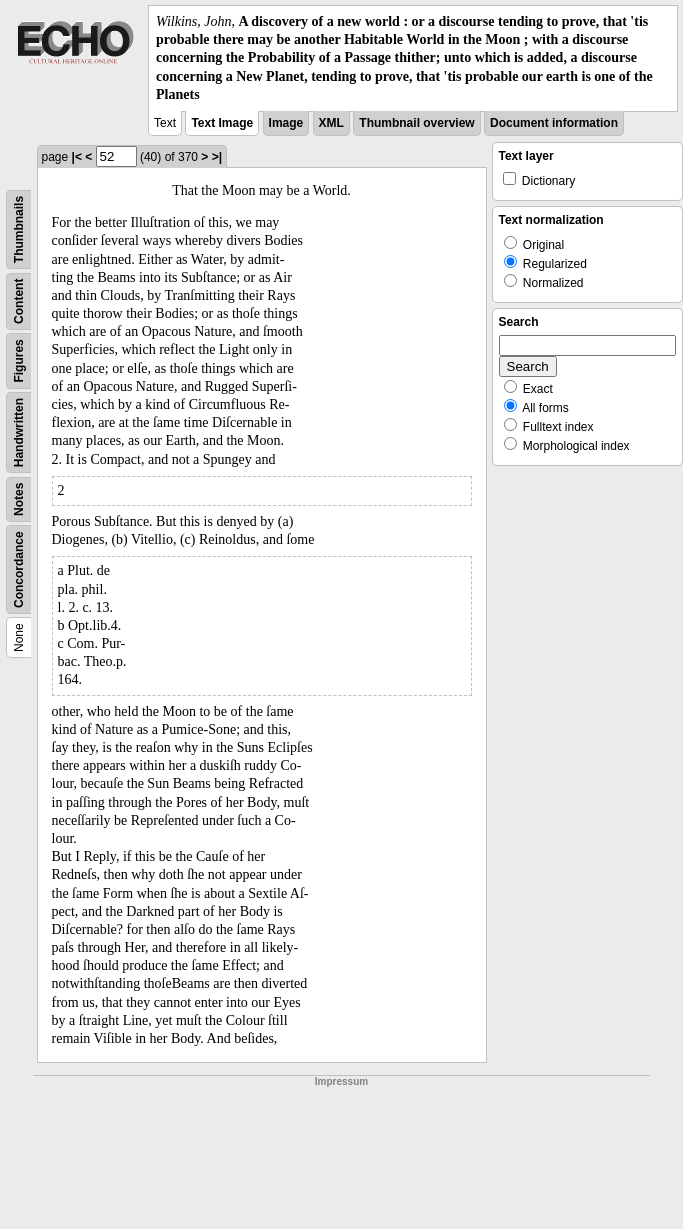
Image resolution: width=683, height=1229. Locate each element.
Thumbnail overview (416, 123)
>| (217, 157)
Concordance (19, 569)
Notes (19, 499)
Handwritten (19, 432)
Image (286, 123)
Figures (19, 360)
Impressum (341, 1081)
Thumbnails (19, 229)
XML (331, 123)
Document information (554, 123)
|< (77, 157)
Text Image (222, 123)
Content (19, 300)
